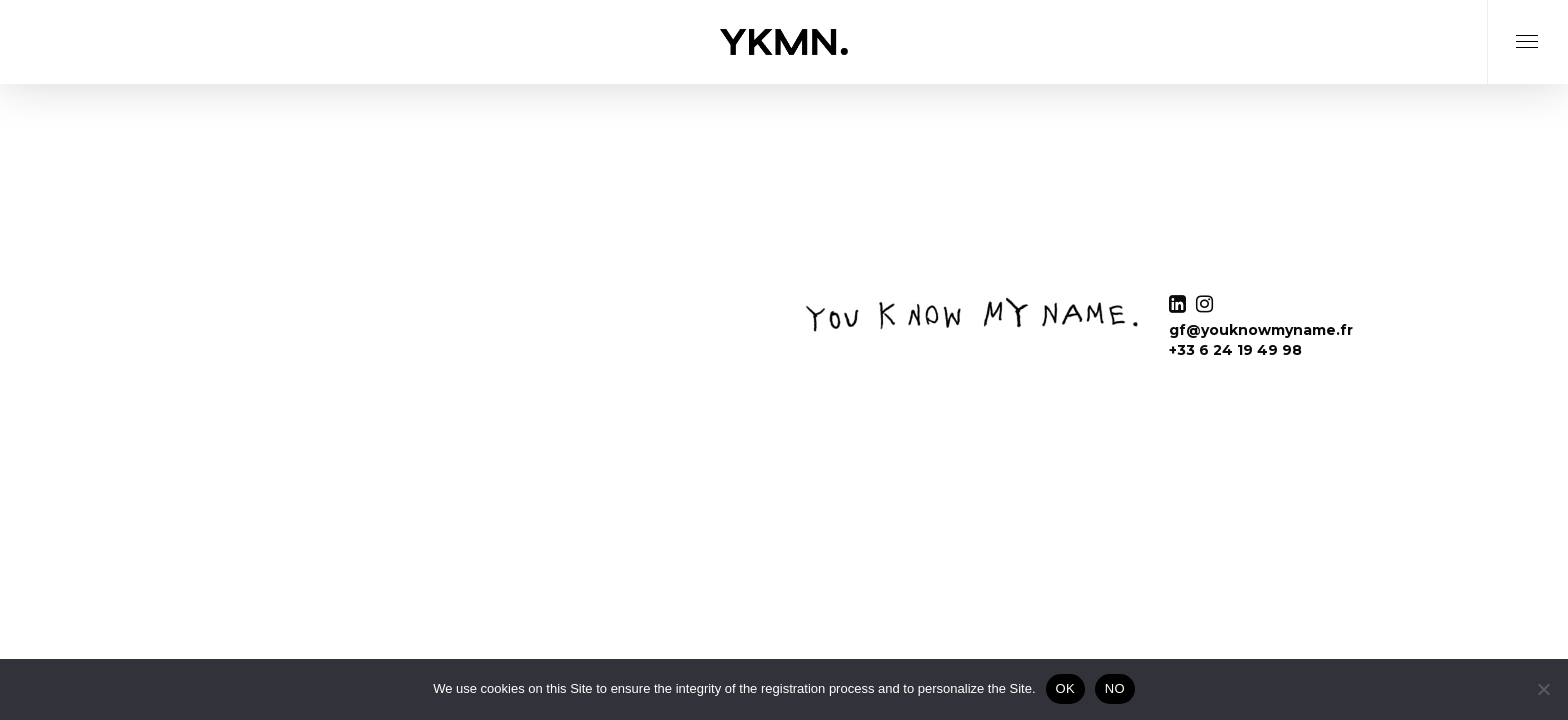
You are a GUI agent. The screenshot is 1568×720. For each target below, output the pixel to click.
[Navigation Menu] (1527, 67)
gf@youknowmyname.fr (1261, 330)
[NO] (1543, 689)
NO (1115, 688)
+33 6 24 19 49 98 (1235, 350)
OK (1065, 688)
